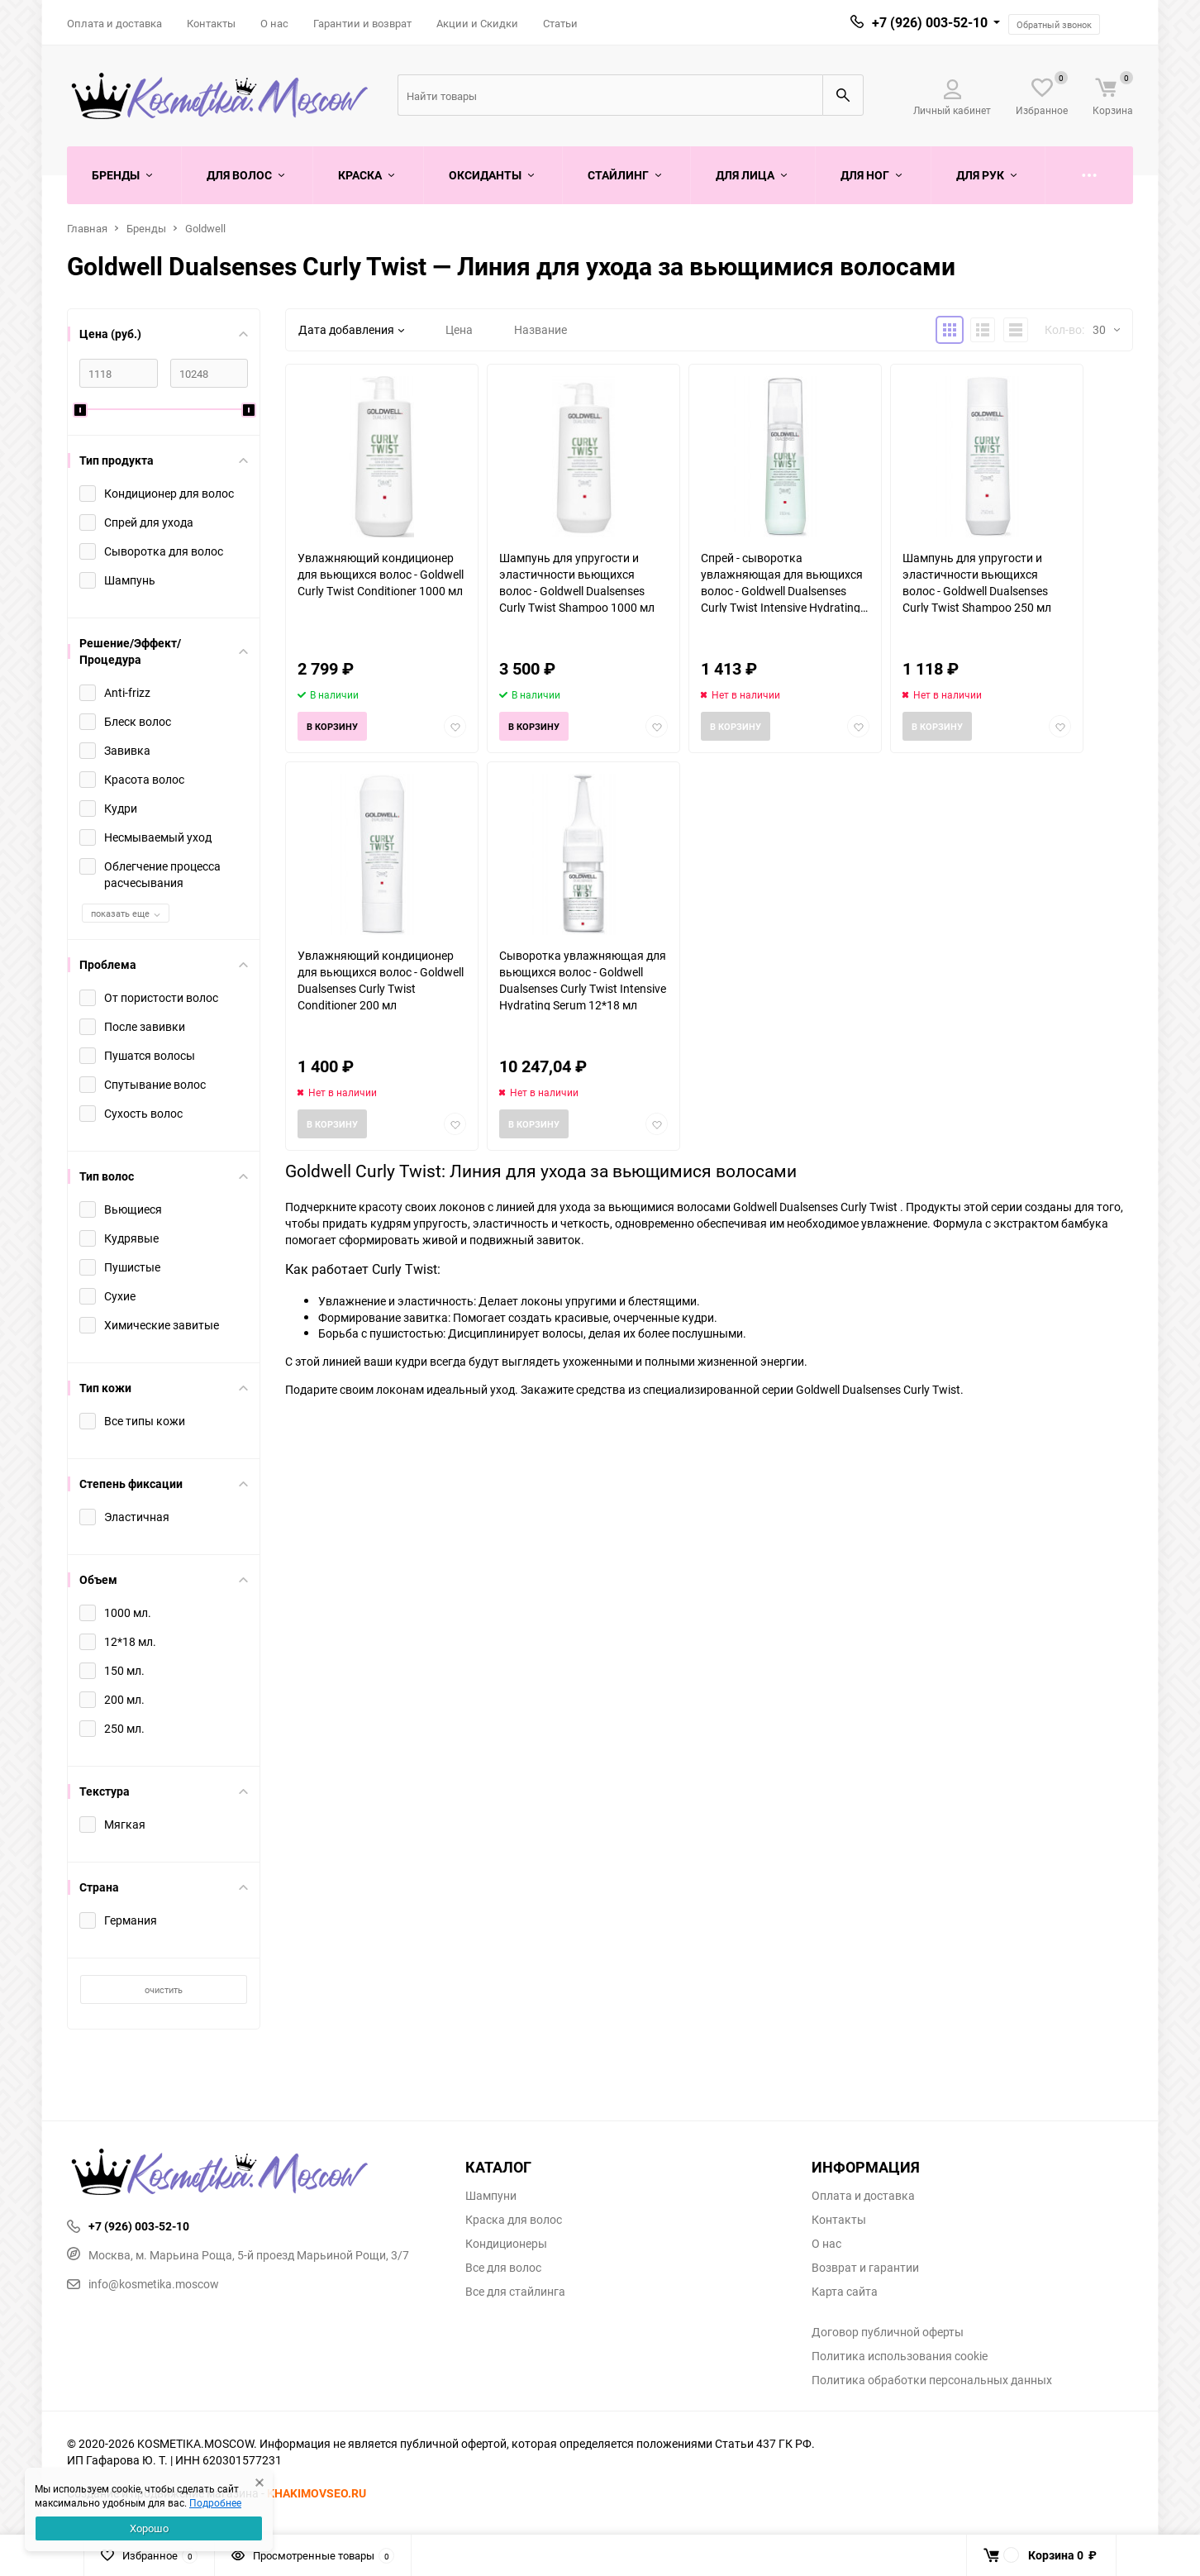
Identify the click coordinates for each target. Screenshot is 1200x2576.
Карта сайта (845, 2291)
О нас (274, 23)
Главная (87, 228)
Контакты (211, 23)
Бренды (146, 228)
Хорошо (149, 2528)
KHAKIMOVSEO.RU (316, 2493)
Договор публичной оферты (888, 2332)
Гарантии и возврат (362, 23)
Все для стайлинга (515, 2291)
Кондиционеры (506, 2243)
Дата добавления (351, 329)
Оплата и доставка (114, 23)
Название (540, 329)
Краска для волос (513, 2219)
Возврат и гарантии (865, 2267)
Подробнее (215, 2502)
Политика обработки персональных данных (932, 2380)
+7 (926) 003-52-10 (930, 22)
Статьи (560, 23)
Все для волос (503, 2267)
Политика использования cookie (900, 2356)
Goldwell (205, 228)
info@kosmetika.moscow (143, 2284)
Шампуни (491, 2196)
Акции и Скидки (477, 23)
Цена (459, 329)
